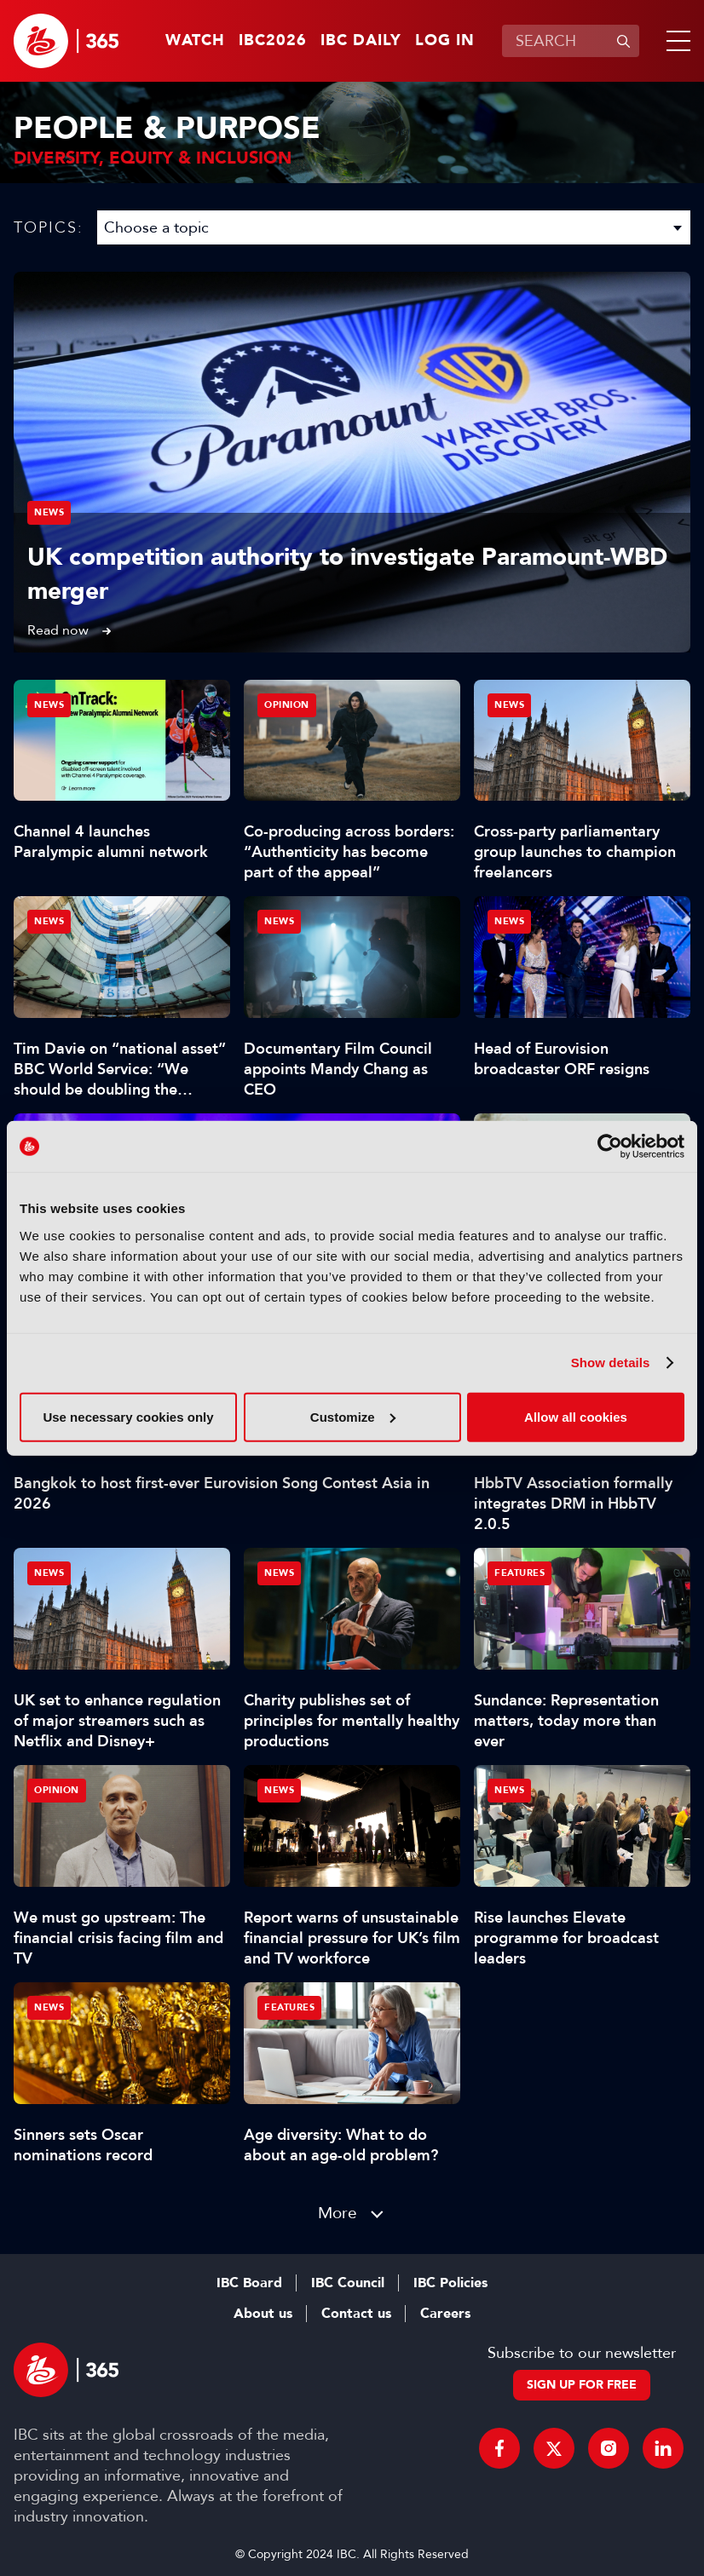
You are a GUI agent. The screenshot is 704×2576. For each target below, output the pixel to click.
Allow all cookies (575, 1416)
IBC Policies (450, 2283)
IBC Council (347, 2283)
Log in (445, 40)
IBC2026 (273, 40)
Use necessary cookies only (128, 1416)
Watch (195, 40)
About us (263, 2313)
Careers (445, 2313)
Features (519, 1573)
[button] (675, 41)
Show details (610, 1362)
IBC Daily (360, 40)
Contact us (356, 2313)
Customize (352, 1416)
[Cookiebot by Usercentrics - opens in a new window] (609, 1146)
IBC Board (249, 2283)
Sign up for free (582, 2385)
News (49, 512)
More (337, 2212)
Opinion (286, 705)
